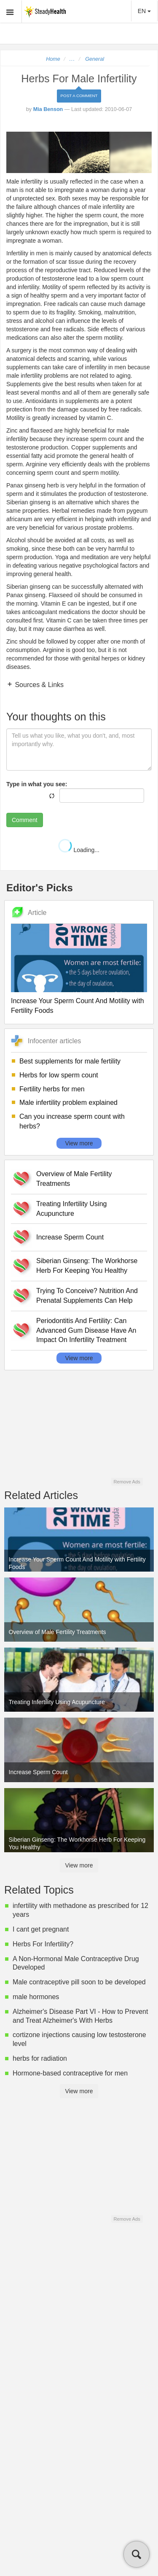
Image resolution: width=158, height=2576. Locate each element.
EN (144, 11)
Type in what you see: (36, 784)
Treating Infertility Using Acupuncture (71, 1208)
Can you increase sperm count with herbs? (72, 1121)
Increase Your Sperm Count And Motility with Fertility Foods (77, 1005)
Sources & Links (38, 684)
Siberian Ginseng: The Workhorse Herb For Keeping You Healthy (86, 1265)
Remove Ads (126, 1481)
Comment (24, 820)
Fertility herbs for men (52, 1089)
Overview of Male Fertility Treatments (74, 1178)
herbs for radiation (40, 2058)
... (72, 59)
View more (79, 1143)
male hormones (36, 1996)
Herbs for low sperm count (58, 1075)
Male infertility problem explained (68, 1102)
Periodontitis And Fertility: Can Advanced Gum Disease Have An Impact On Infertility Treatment (86, 1330)
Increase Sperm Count (70, 1237)
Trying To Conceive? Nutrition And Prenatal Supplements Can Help (87, 1295)
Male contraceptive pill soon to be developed (79, 1982)
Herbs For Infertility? (43, 1944)
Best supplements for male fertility (70, 1061)
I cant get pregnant (41, 1929)
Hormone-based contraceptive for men (70, 2073)
